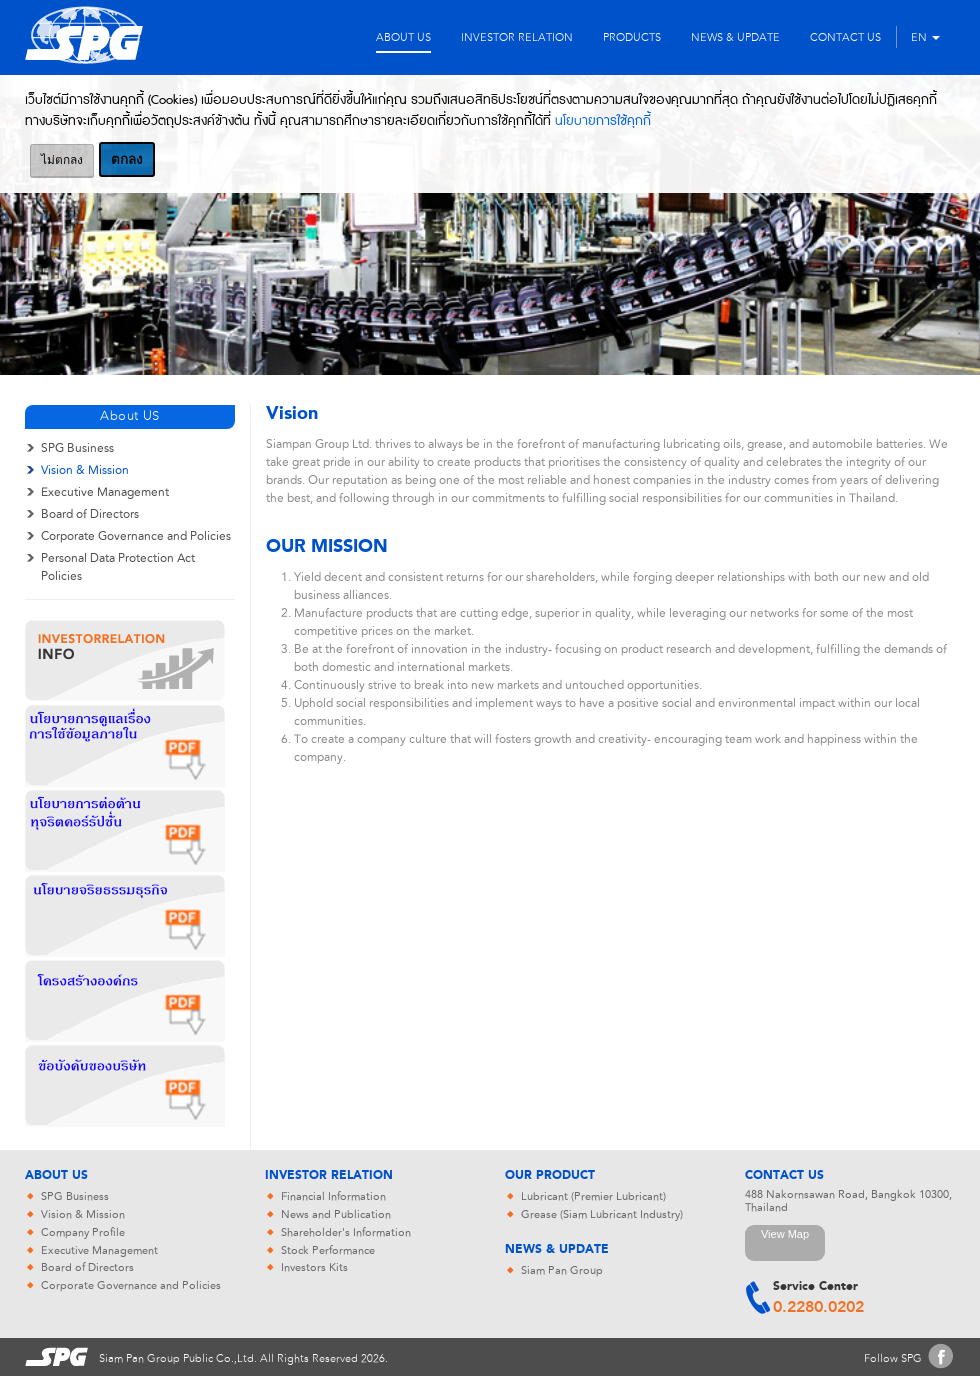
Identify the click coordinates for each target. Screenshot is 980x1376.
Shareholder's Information (346, 1232)
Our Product (550, 1176)
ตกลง (127, 159)
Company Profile (83, 1232)
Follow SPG (893, 1358)
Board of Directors (90, 514)
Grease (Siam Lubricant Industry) (602, 1214)
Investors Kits (314, 1267)
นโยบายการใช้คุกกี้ (603, 121)
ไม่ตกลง (62, 160)
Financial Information (333, 1196)
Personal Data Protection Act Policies (118, 567)
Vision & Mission (85, 470)
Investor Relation (329, 1176)
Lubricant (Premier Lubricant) (593, 1196)
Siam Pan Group (562, 1270)
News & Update (557, 1250)
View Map (785, 1234)
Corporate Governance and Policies (136, 536)
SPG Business (77, 448)
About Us (56, 1176)
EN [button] (925, 37)
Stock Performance (328, 1250)
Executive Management (105, 492)
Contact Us (784, 1176)
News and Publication (336, 1214)
